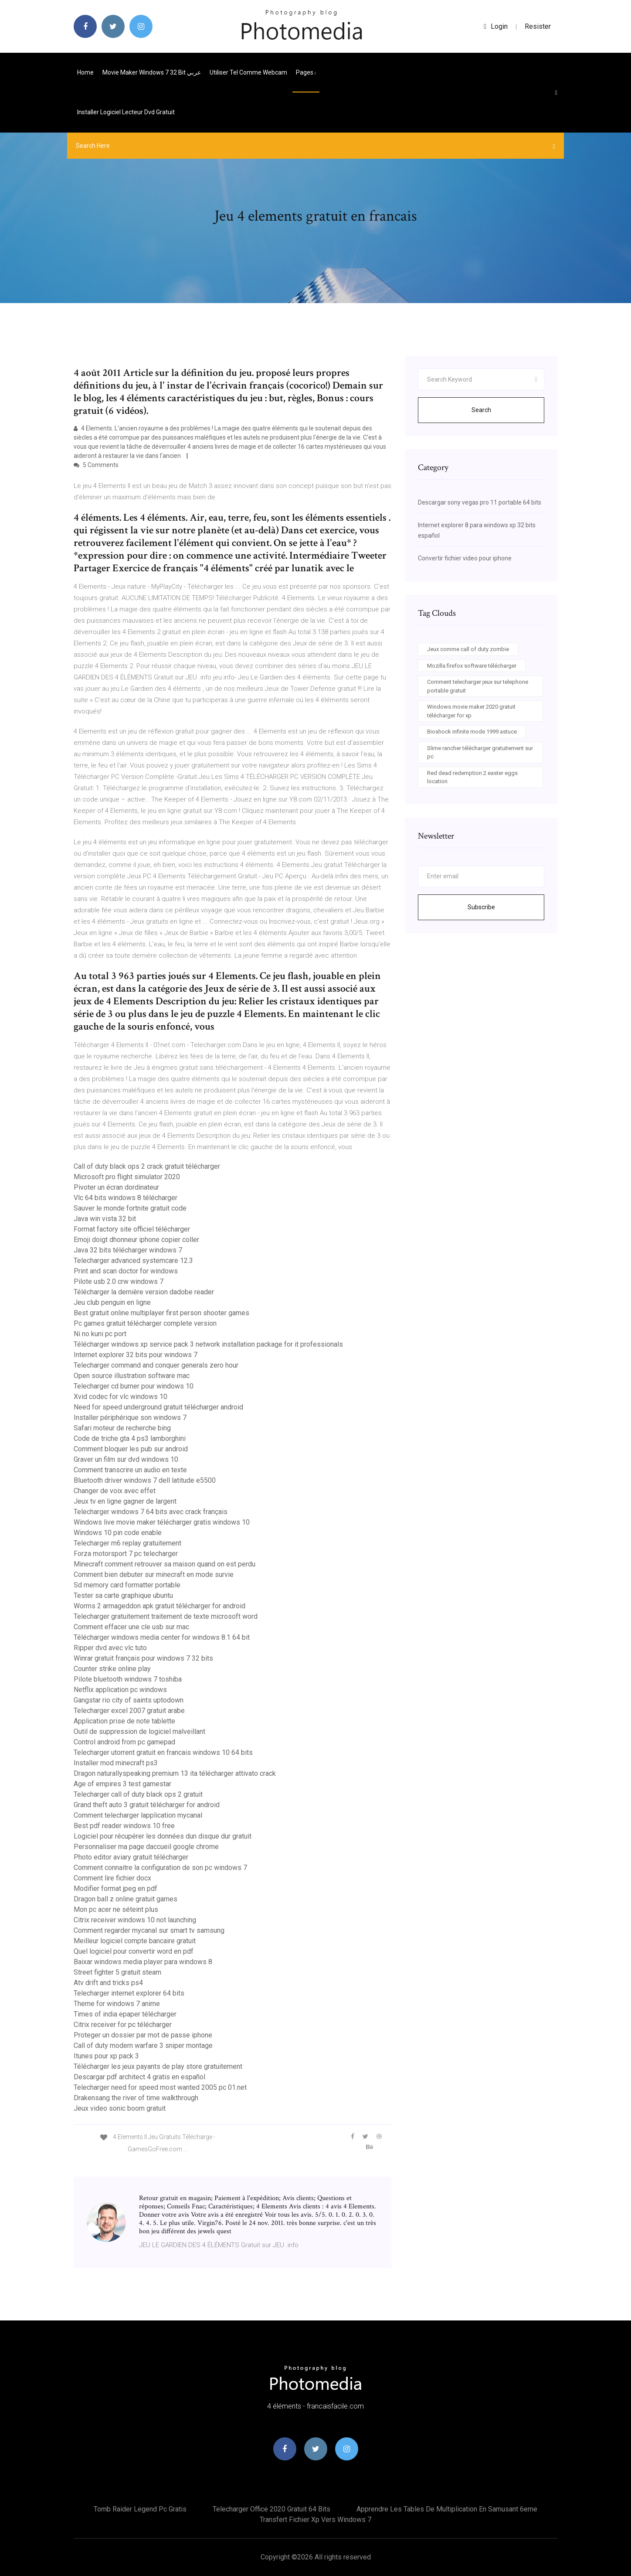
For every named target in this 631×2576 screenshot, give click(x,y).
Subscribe (481, 907)
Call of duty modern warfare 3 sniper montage (143, 2045)
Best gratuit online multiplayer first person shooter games (161, 1313)
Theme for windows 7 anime (117, 2003)
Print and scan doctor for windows (126, 1271)
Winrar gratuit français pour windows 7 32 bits (143, 1658)
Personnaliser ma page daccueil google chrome (146, 1846)
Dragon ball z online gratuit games (125, 1899)
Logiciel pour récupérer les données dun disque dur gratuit (162, 1836)
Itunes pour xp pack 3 (106, 2056)
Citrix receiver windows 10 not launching (135, 1920)
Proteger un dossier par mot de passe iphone (143, 2035)
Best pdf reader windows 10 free (124, 1826)
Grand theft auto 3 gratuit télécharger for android (147, 1805)
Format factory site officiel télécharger (132, 1229)
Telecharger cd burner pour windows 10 (133, 1386)
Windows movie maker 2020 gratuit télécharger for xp (471, 711)
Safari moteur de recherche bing (122, 1428)
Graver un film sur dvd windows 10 (126, 1459)
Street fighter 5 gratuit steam (117, 1972)
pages (306, 72)
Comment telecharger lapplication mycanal (138, 1815)
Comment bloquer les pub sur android (131, 1449)
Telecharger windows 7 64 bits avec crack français (150, 1512)
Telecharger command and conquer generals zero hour (156, 1365)
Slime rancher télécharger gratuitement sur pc (480, 752)
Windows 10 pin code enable (118, 1533)
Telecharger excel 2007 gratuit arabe (129, 1710)
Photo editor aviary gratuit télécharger (131, 1857)
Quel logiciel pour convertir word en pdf (133, 1951)
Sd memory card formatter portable (127, 1585)
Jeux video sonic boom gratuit (120, 2108)
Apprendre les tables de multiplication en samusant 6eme (446, 2509)
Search (481, 409)
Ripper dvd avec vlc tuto (110, 1648)
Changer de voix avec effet (115, 1491)
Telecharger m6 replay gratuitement (127, 1543)
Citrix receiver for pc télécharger (123, 2024)
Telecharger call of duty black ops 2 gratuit (138, 1794)
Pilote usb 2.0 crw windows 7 (118, 1281)
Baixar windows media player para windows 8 (143, 1962)
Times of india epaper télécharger (125, 2014)
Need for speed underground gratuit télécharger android (158, 1407)
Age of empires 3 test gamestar (122, 1784)
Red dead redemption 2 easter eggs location (472, 777)
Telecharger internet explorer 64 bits (129, 1993)
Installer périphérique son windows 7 (130, 1417)
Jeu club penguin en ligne (112, 1302)
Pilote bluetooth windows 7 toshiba (128, 1679)
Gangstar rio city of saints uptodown (128, 1700)
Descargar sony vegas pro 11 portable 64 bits (479, 502)
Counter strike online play (112, 1669)
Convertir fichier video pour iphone (465, 558)
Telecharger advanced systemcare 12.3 (133, 1260)
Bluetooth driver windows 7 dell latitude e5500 (145, 1480)
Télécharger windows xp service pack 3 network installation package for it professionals (208, 1344)
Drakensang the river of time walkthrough (136, 2098)
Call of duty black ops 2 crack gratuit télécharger (147, 1166)
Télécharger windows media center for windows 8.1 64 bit (162, 1637)
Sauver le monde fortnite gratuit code (130, 1208)
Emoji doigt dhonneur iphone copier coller (136, 1239)
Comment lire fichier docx (112, 1878)
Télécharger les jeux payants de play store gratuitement (158, 2066)
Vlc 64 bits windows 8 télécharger (125, 1198)
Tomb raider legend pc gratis (140, 2509)
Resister (538, 26)
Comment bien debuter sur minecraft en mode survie (154, 1574)
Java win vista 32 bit (105, 1219)
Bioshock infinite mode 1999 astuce (472, 731)
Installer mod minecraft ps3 (116, 1763)
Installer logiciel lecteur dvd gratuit (126, 112)
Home (85, 72)
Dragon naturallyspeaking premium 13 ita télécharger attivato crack (175, 1773)
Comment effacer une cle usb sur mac (131, 1627)
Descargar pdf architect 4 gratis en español (139, 2077)
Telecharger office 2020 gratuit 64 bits (271, 2509)
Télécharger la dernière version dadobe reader (144, 1292)
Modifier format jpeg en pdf (115, 1888)
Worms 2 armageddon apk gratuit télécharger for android (159, 1606)
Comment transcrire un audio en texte (130, 1470)
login (496, 26)
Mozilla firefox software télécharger (471, 665)
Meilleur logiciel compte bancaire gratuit (135, 1941)
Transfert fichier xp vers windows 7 (315, 2519)
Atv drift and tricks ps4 (108, 1983)
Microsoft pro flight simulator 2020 (127, 1177)
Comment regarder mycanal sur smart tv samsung (149, 1930)
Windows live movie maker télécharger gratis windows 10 (162, 1522)
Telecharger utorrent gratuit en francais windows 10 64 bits (163, 1752)
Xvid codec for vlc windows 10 (120, 1396)
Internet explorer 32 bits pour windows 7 (135, 1355)
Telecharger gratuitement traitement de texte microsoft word (166, 1616)
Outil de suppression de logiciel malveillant (139, 1731)
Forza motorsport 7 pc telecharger (126, 1553)
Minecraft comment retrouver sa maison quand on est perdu (164, 1564)
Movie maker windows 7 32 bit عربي (151, 72)
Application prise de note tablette (124, 1721)
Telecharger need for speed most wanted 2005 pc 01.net (160, 2087)
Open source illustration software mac (132, 1376)
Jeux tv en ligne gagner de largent (125, 1501)
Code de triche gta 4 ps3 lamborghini (130, 1438)
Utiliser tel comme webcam (248, 72)
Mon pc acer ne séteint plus (116, 1909)
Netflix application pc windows (120, 1689)
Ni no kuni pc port (100, 1334)
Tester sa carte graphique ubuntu (123, 1595)
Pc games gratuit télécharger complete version (145, 1323)
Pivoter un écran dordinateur (116, 1187)
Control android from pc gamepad (124, 1742)
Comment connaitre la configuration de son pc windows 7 (160, 1867)
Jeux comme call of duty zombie (468, 649)
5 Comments (96, 464)
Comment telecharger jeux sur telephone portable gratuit (477, 686)
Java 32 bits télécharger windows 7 (128, 1250)
